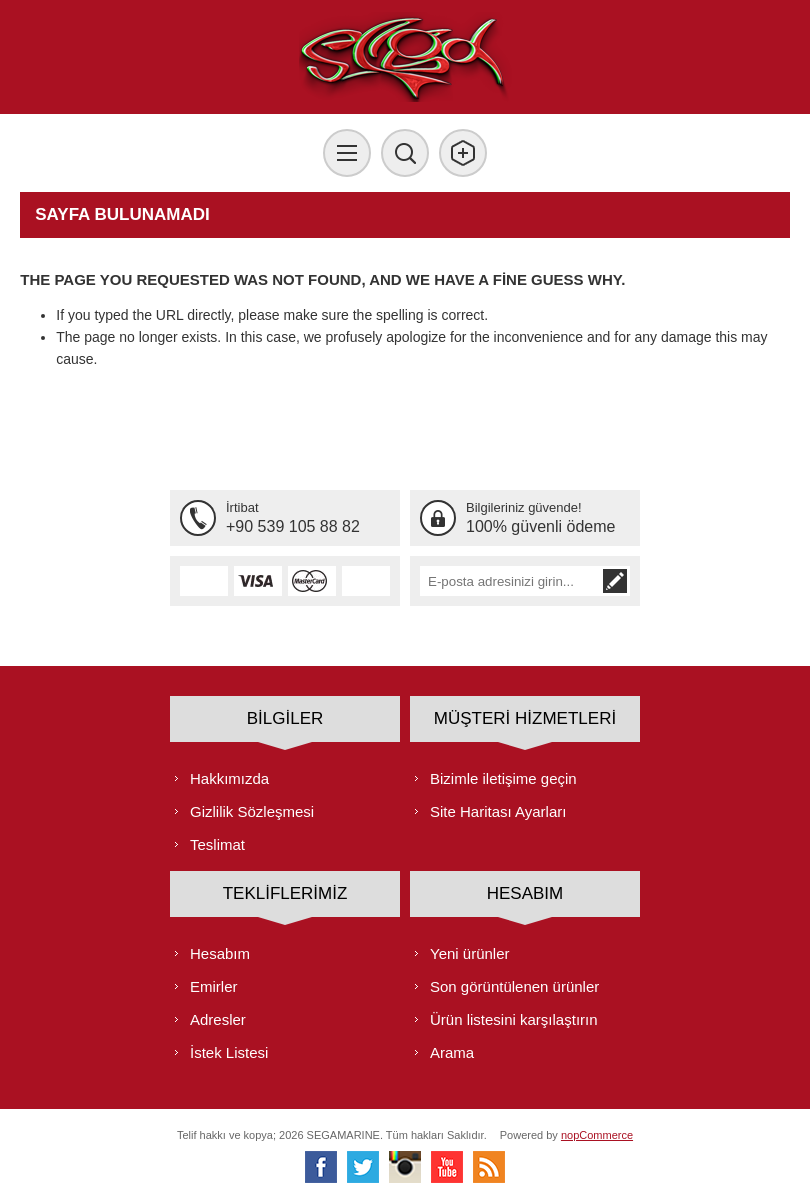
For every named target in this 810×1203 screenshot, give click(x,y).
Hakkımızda (229, 778)
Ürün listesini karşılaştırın (514, 1019)
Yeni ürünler (470, 953)
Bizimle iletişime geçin (503, 778)
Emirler (214, 986)
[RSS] (489, 1167)
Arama (452, 1052)
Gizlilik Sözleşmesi (252, 811)
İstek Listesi (229, 1052)
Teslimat (217, 844)
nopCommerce (597, 1135)
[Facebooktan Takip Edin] (321, 1167)
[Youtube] (447, 1167)
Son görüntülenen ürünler (514, 986)
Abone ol (615, 581)
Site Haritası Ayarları (498, 811)
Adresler (218, 1019)
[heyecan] (363, 1167)
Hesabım (220, 953)
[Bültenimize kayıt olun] (510, 581)
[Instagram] (405, 1167)
